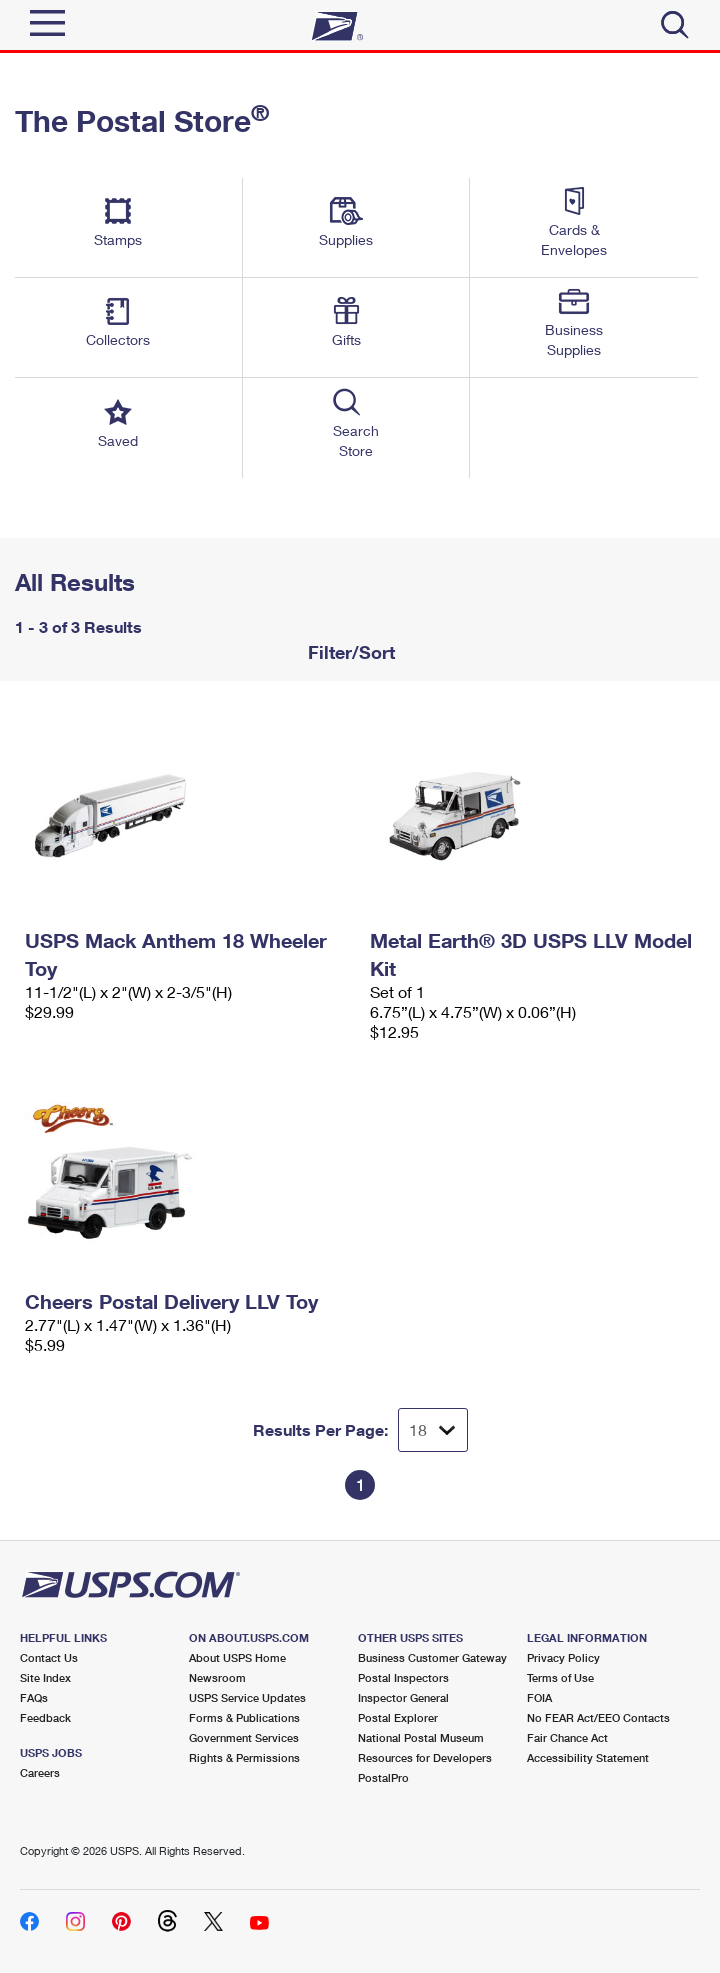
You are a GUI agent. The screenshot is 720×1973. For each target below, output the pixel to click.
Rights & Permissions (244, 1757)
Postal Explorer (398, 1717)
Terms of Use (560, 1677)
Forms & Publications (244, 1717)
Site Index (45, 1677)
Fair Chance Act (567, 1737)
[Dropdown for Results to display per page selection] (433, 1430)
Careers (40, 1772)
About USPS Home (237, 1657)
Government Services (244, 1737)
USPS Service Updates (247, 1697)
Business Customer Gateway (432, 1657)
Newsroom (217, 1677)
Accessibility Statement (588, 1757)
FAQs (34, 1697)
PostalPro (383, 1777)
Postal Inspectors (403, 1677)
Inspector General (403, 1697)
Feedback (45, 1717)
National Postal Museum (421, 1737)
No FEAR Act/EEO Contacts (598, 1717)
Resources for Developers (425, 1757)
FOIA (539, 1697)
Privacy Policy (563, 1657)
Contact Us (49, 1657)
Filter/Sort (349, 652)
